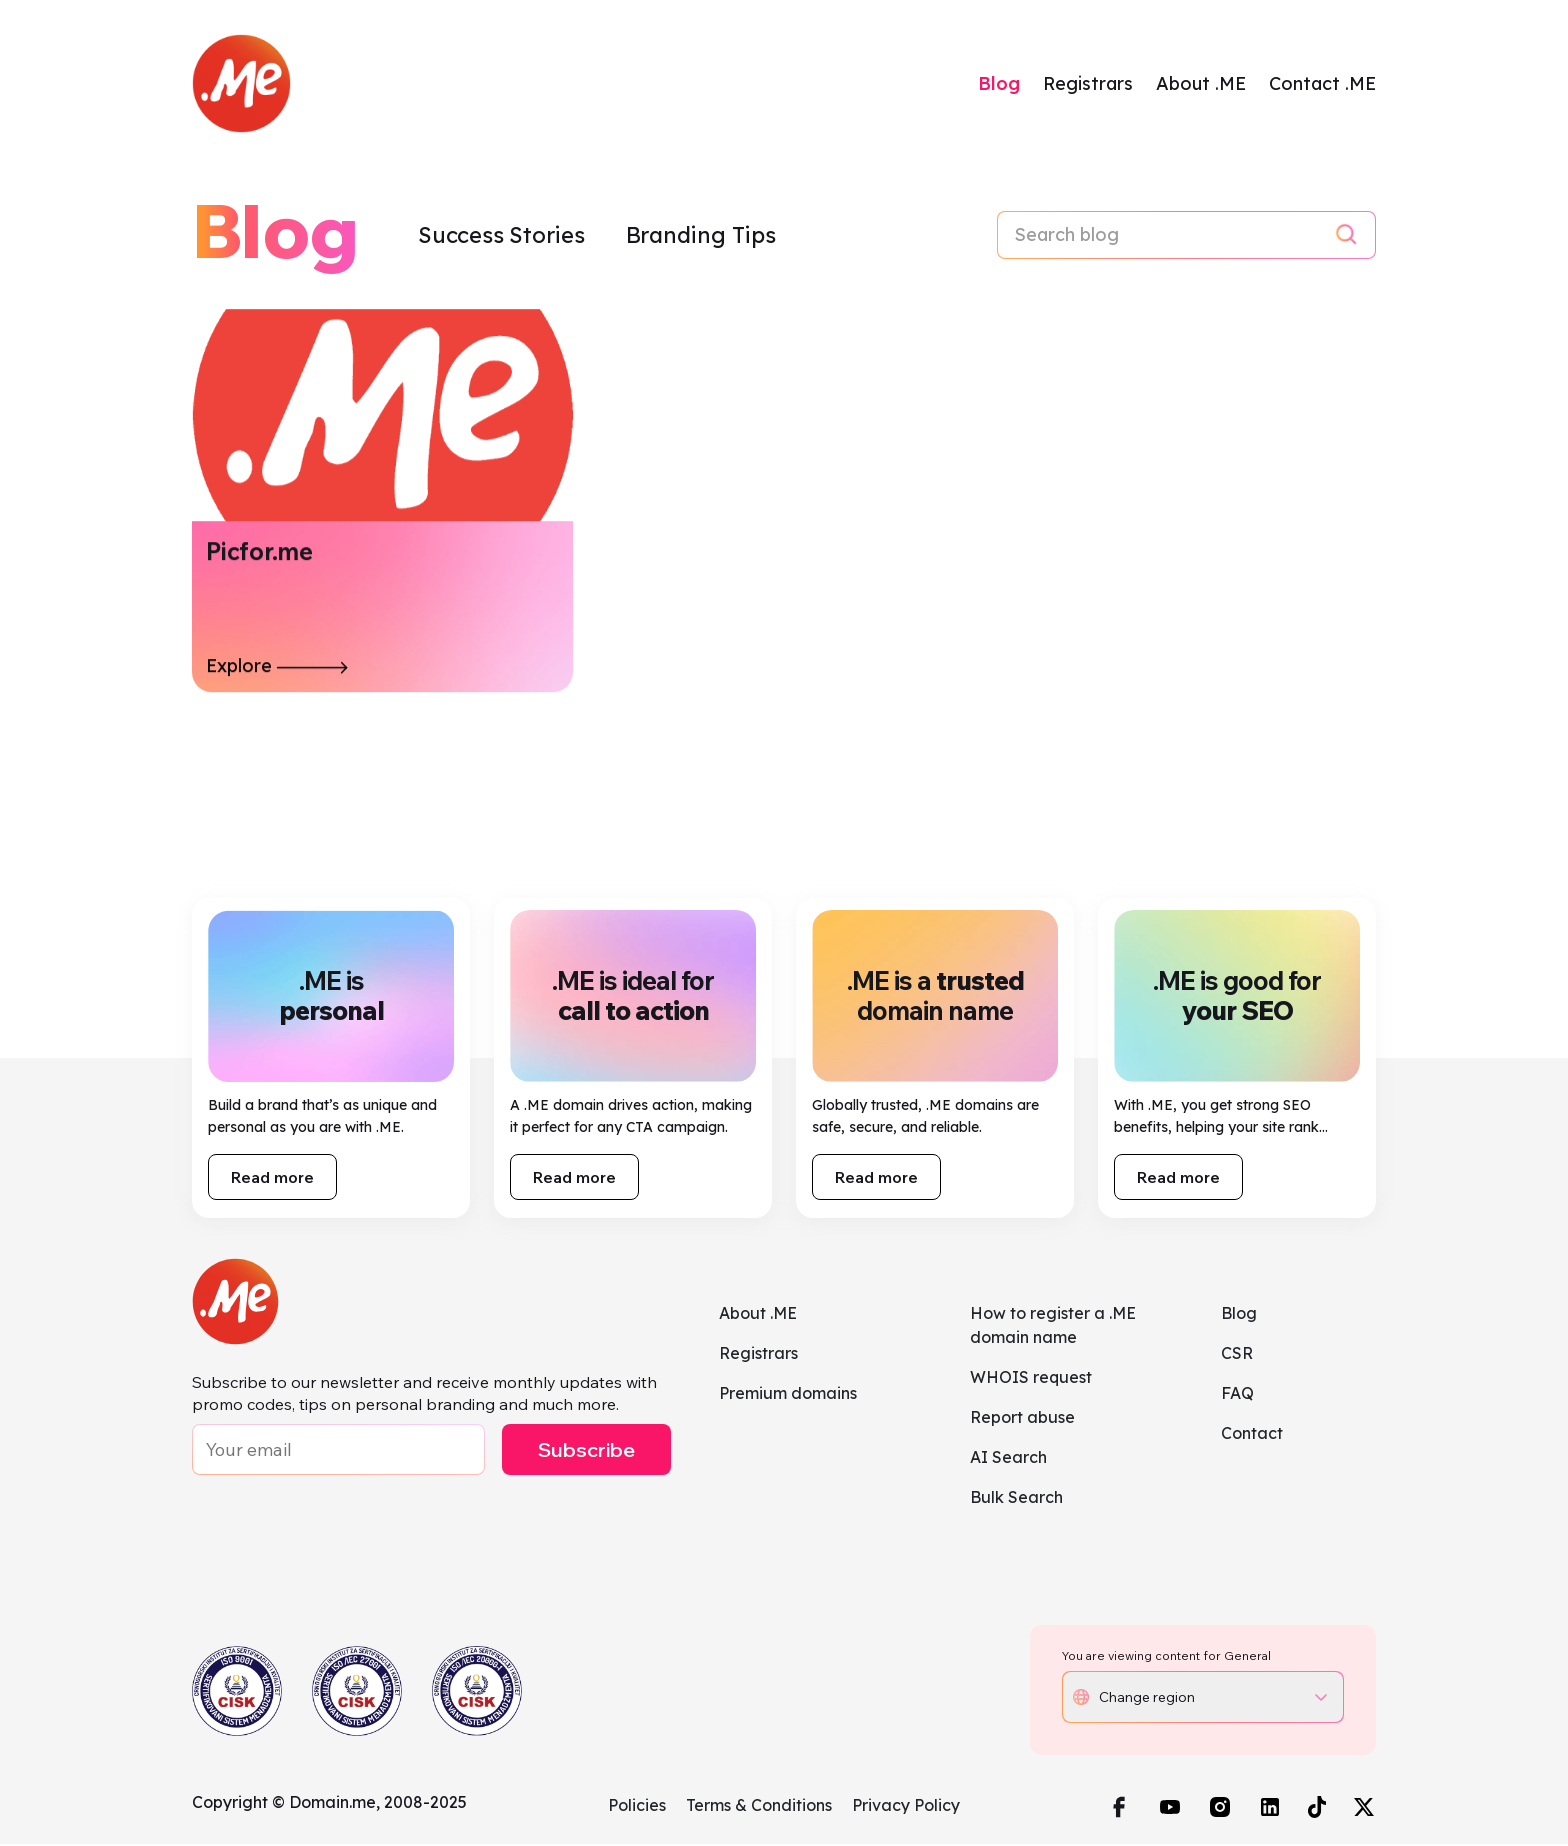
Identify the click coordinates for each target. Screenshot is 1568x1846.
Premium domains (788, 1395)
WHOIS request (1031, 1379)
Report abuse (1022, 1419)
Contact (1252, 1435)
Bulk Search (1016, 1499)
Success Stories (504, 237)
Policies (637, 1807)
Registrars (1088, 84)
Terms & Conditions (759, 1807)
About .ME (1201, 84)
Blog (999, 84)
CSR (1237, 1355)
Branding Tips (701, 237)
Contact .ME (1322, 84)
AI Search (1008, 1459)
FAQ (1237, 1395)
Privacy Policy (906, 1807)
